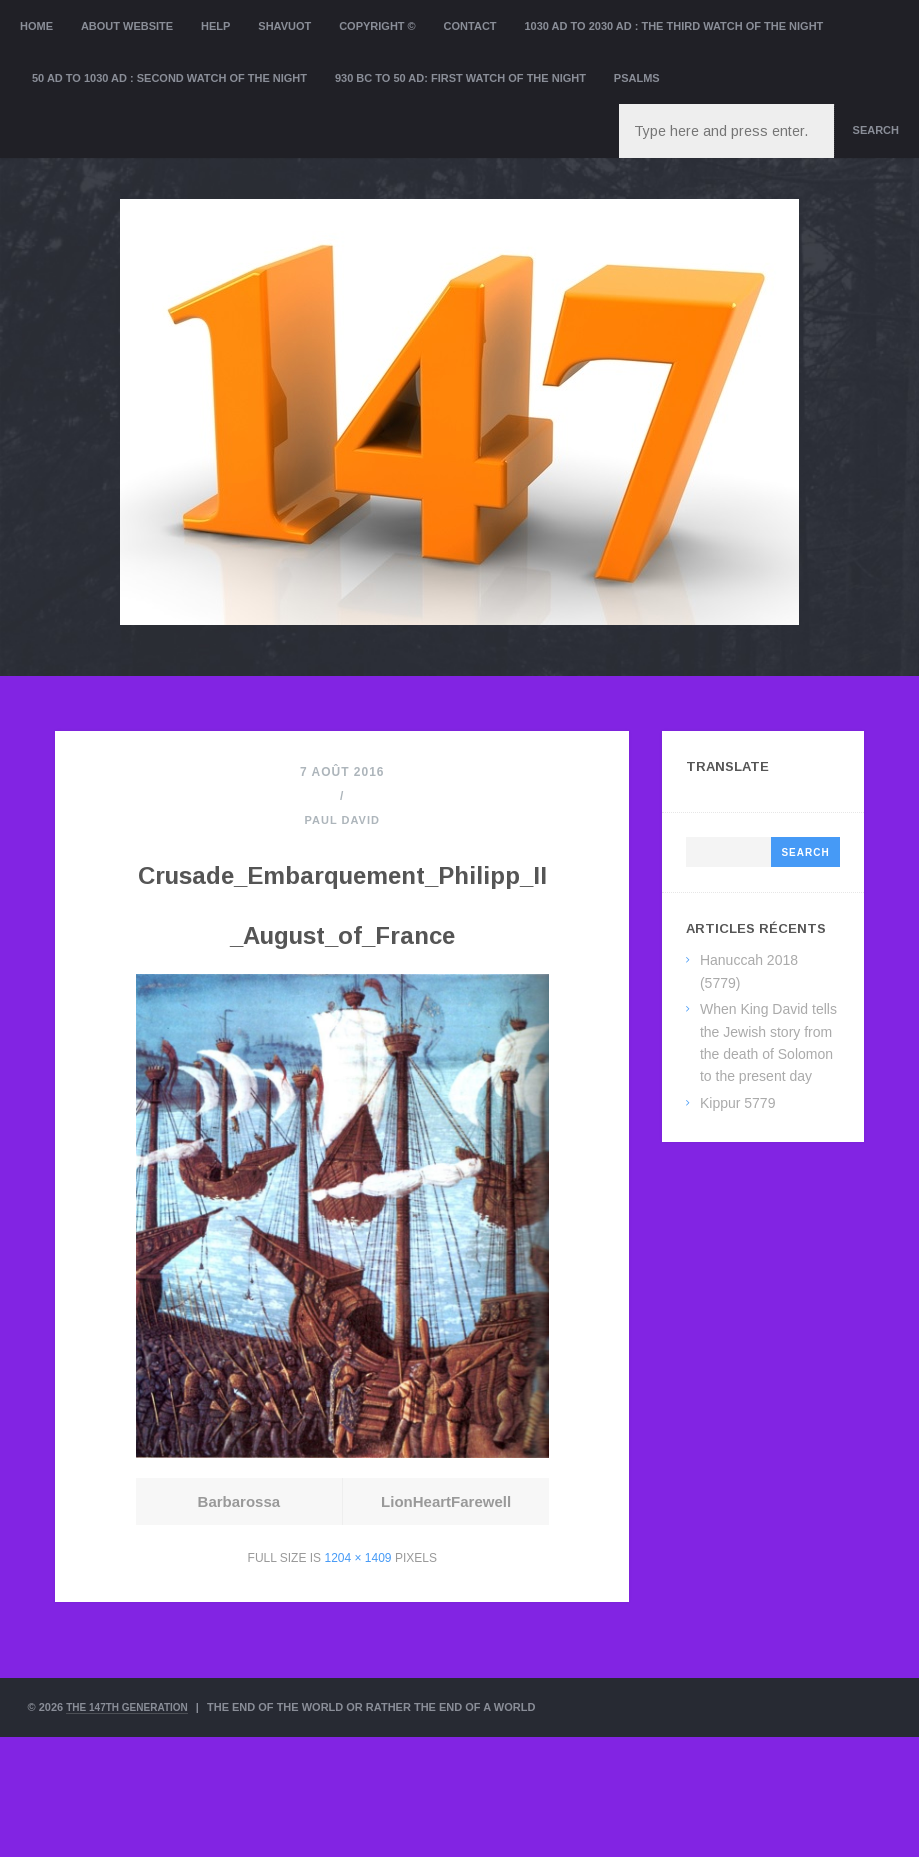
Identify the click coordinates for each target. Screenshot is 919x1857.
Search (876, 130)
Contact (470, 26)
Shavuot (284, 26)
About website (127, 26)
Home (36, 26)
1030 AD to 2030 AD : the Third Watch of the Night (673, 26)
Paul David (342, 820)
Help (215, 26)
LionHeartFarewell (445, 1621)
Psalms (637, 78)
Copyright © (377, 26)
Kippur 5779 (738, 1103)
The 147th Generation (133, 1827)
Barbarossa (239, 1621)
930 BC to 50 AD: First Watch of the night (460, 78)
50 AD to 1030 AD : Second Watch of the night (169, 78)
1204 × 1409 (357, 1678)
